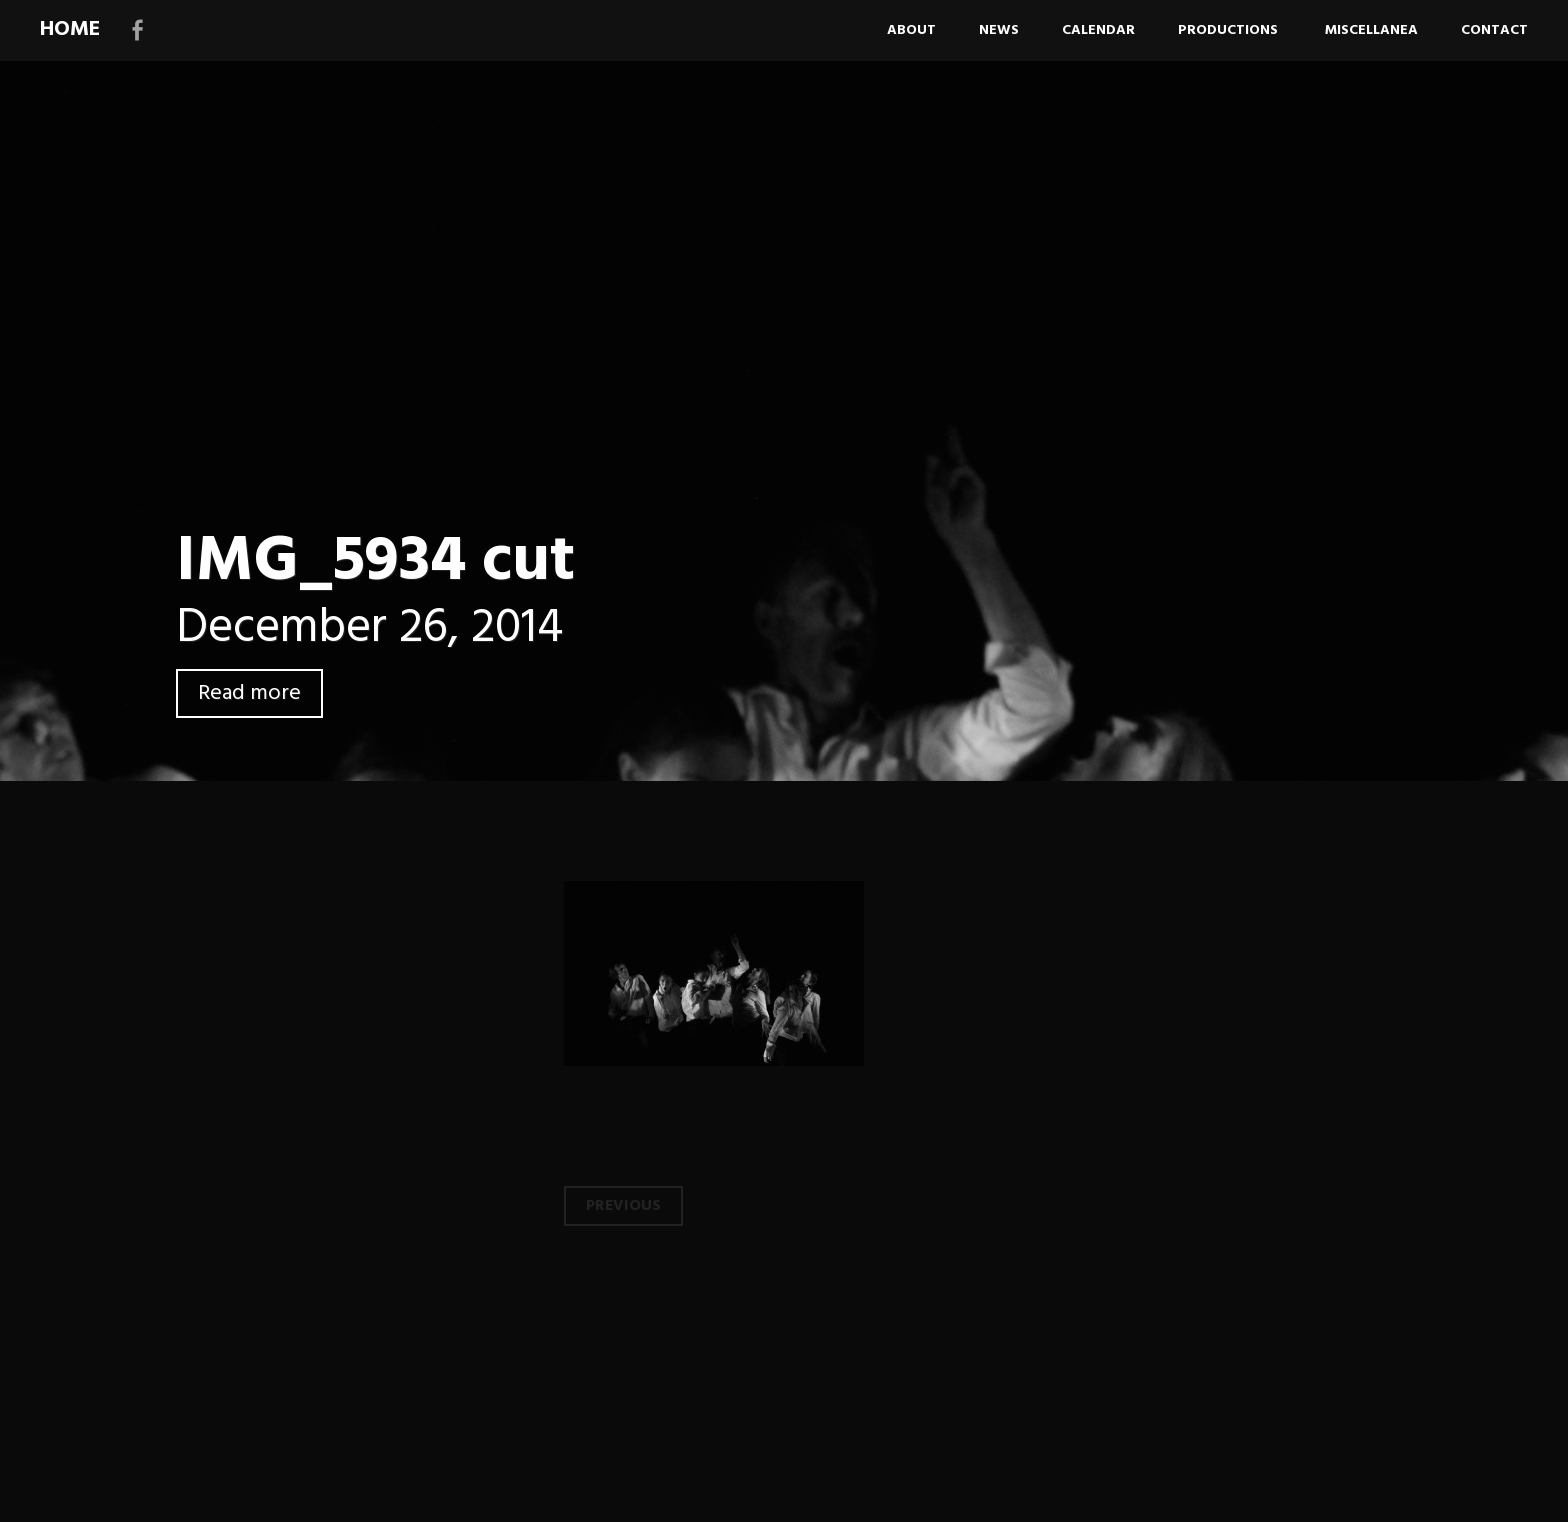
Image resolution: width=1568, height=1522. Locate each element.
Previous (623, 1206)
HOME (70, 29)
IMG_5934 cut (375, 562)
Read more (249, 693)
